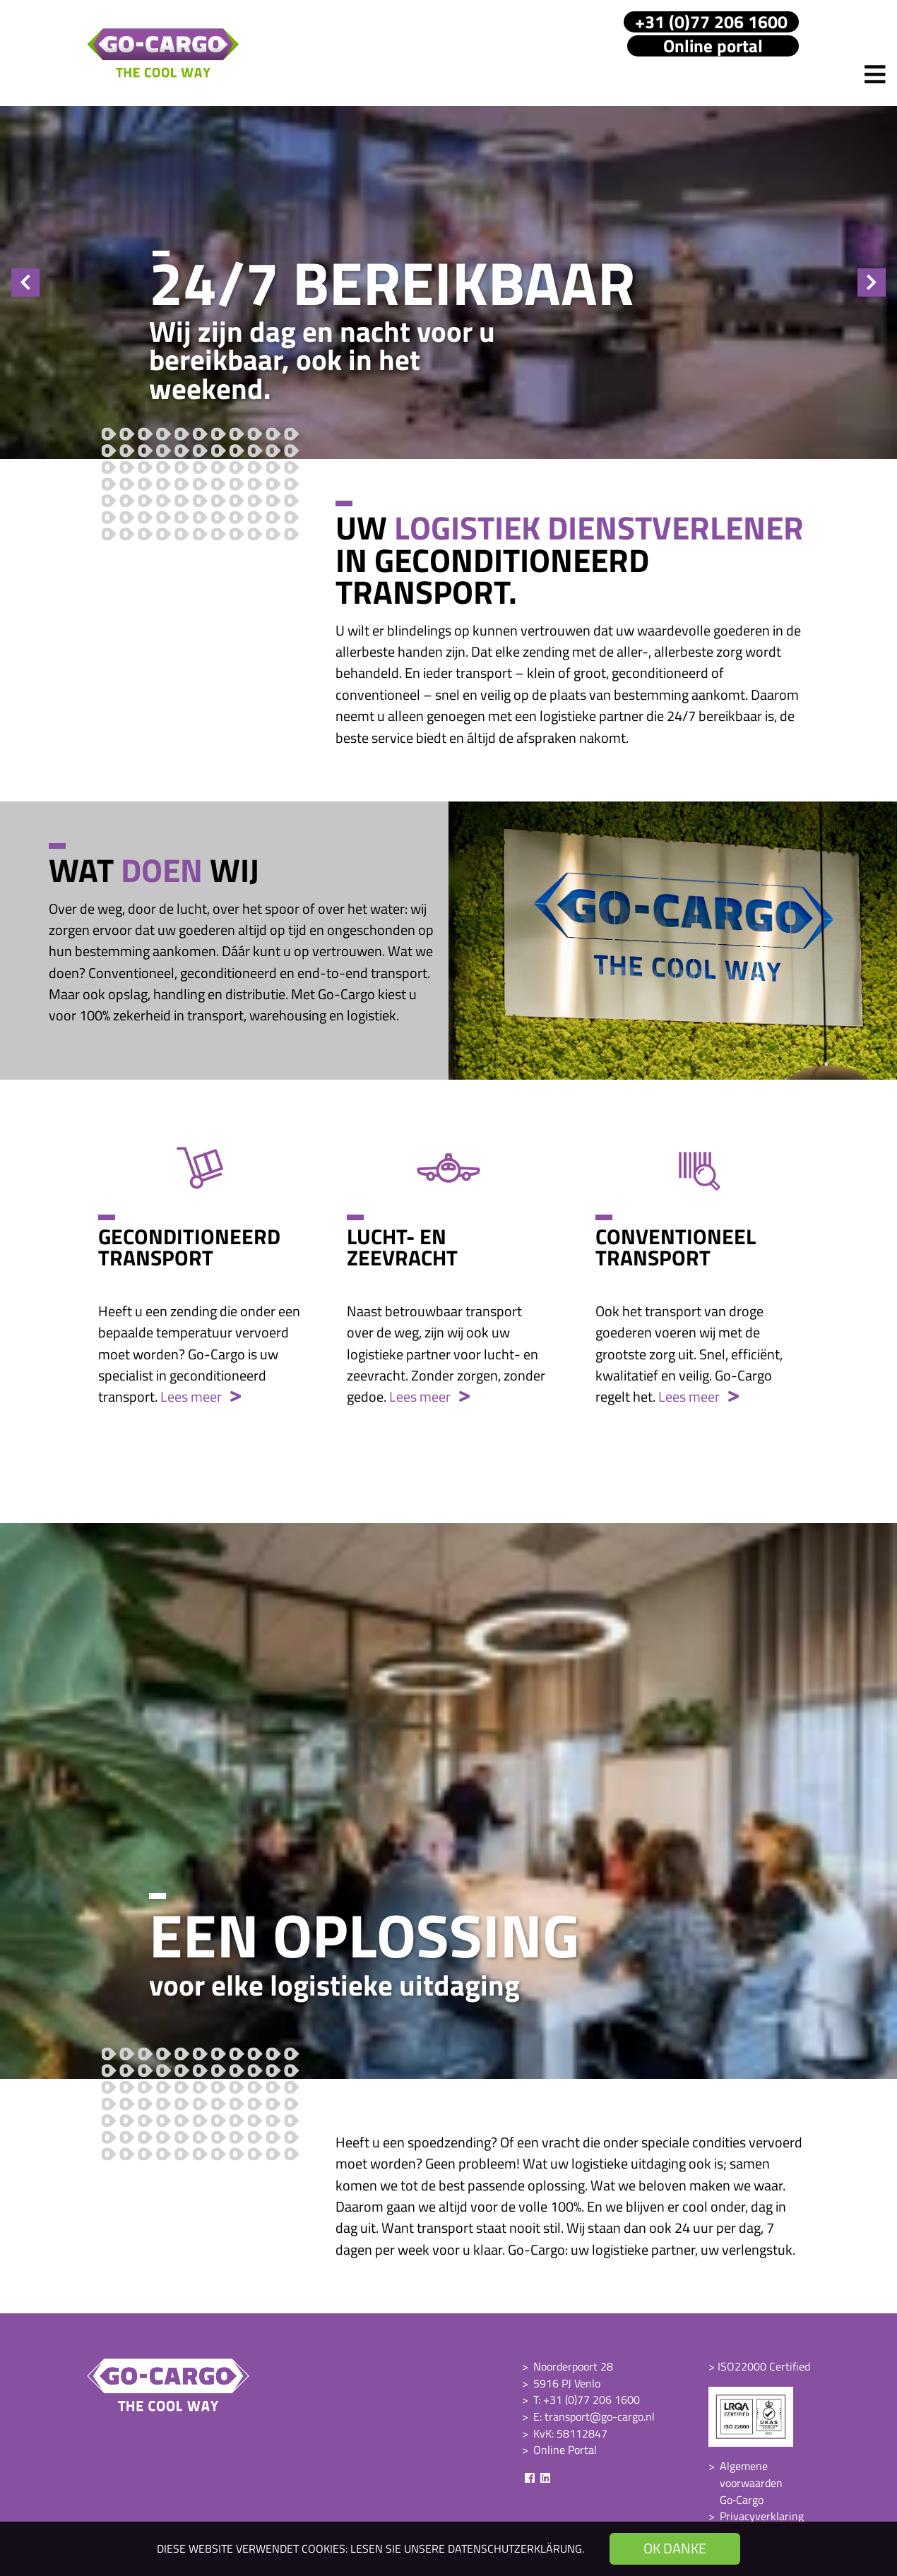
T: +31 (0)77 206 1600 (586, 2399)
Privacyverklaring (762, 2516)
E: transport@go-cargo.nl (594, 2416)
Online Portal (565, 2449)
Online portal (713, 45)
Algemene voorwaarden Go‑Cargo (751, 2482)
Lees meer (200, 1396)
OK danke (674, 2548)
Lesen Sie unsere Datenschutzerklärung (466, 2548)
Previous (25, 282)
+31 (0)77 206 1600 (711, 21)
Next (871, 282)
